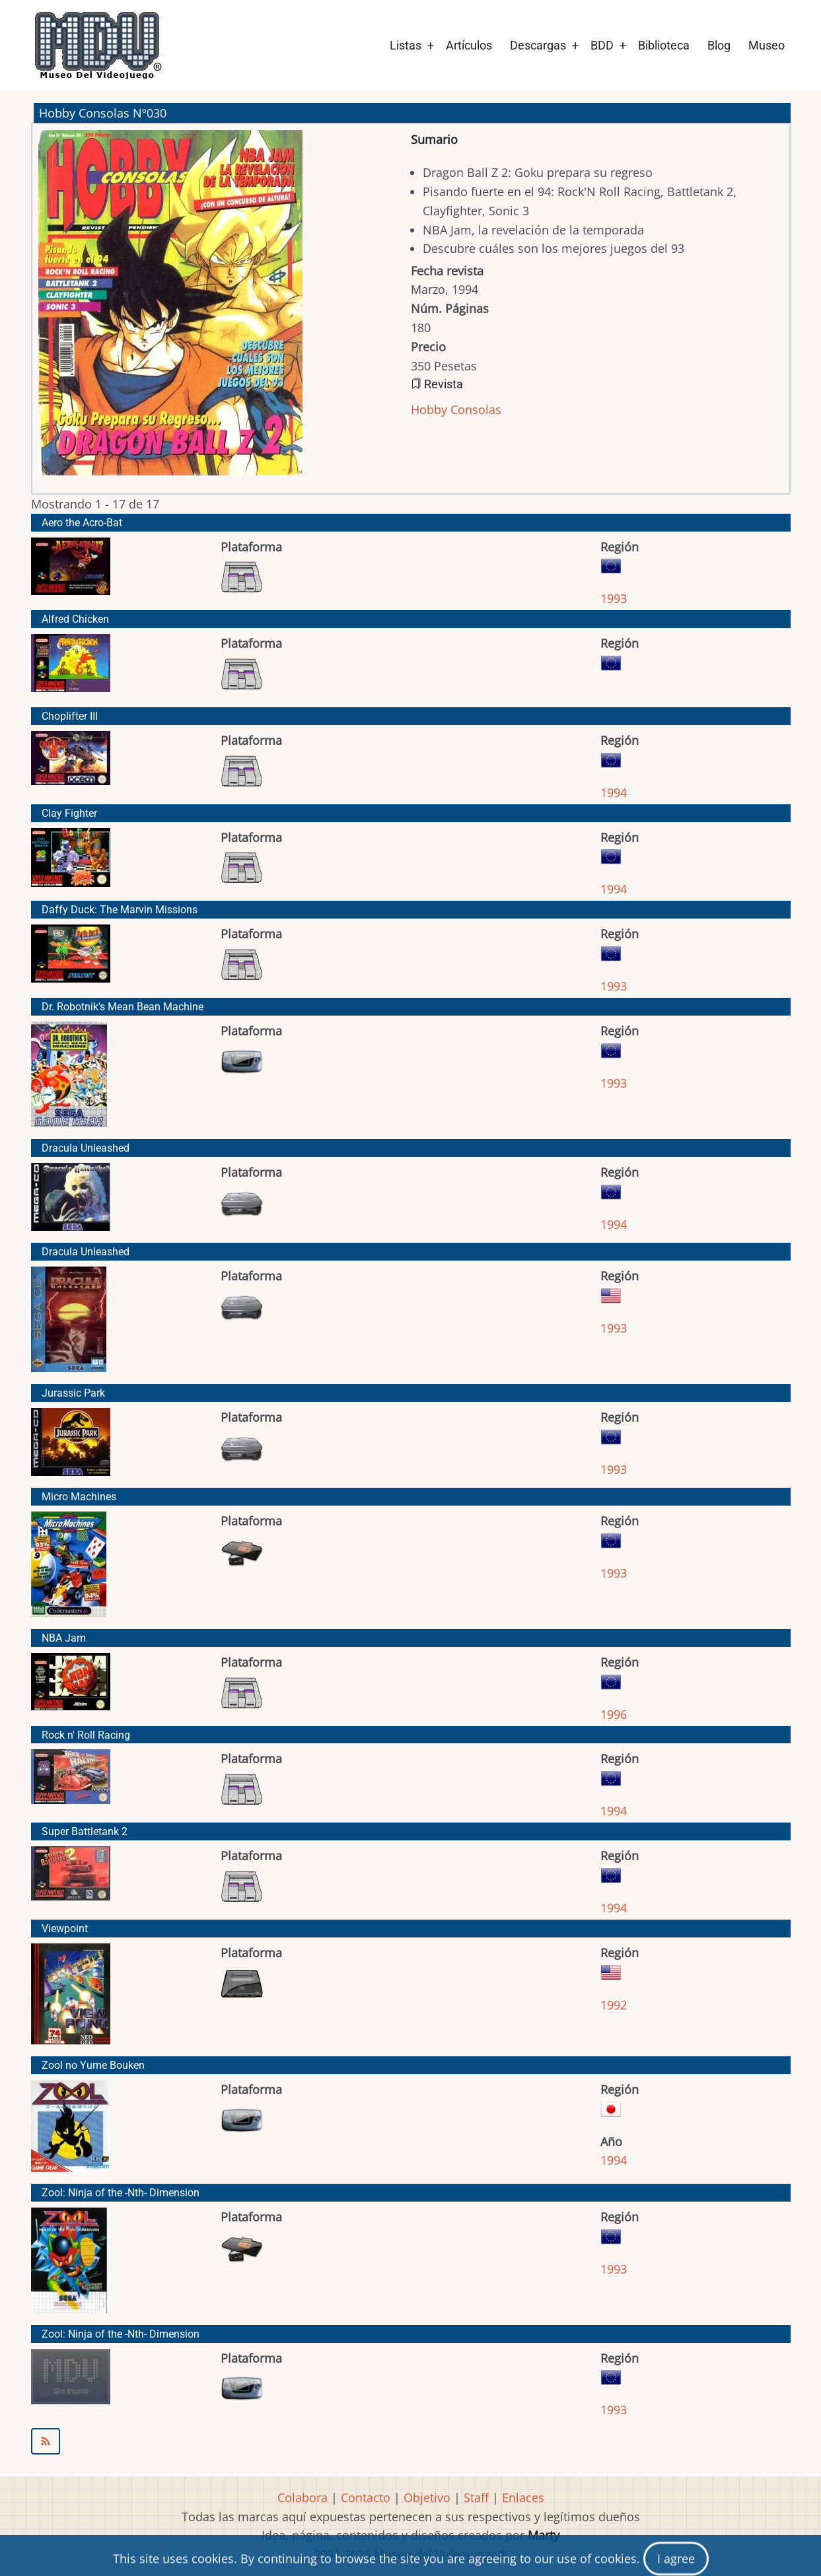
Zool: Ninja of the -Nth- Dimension (120, 2192)
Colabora (302, 2497)
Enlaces (523, 2497)
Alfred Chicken (75, 619)
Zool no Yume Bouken (93, 2065)
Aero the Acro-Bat (82, 522)
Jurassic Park (73, 1393)
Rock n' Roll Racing (86, 1735)
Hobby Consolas (456, 409)
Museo (766, 45)
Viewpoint (65, 1928)
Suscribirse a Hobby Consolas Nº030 (411, 2441)
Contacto (365, 2497)
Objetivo (427, 2497)
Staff (476, 2497)
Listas (405, 45)
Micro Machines (79, 1496)
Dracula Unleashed (85, 1148)
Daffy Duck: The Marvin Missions (119, 909)
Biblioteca (664, 45)
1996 (613, 1714)
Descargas (538, 45)
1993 (613, 598)
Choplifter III (70, 716)
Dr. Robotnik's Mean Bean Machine (122, 1006)
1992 (613, 2005)
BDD (602, 45)
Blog (719, 45)
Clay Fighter (69, 813)
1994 (613, 792)
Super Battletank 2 (84, 1831)
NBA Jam (64, 1638)
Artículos (469, 45)
